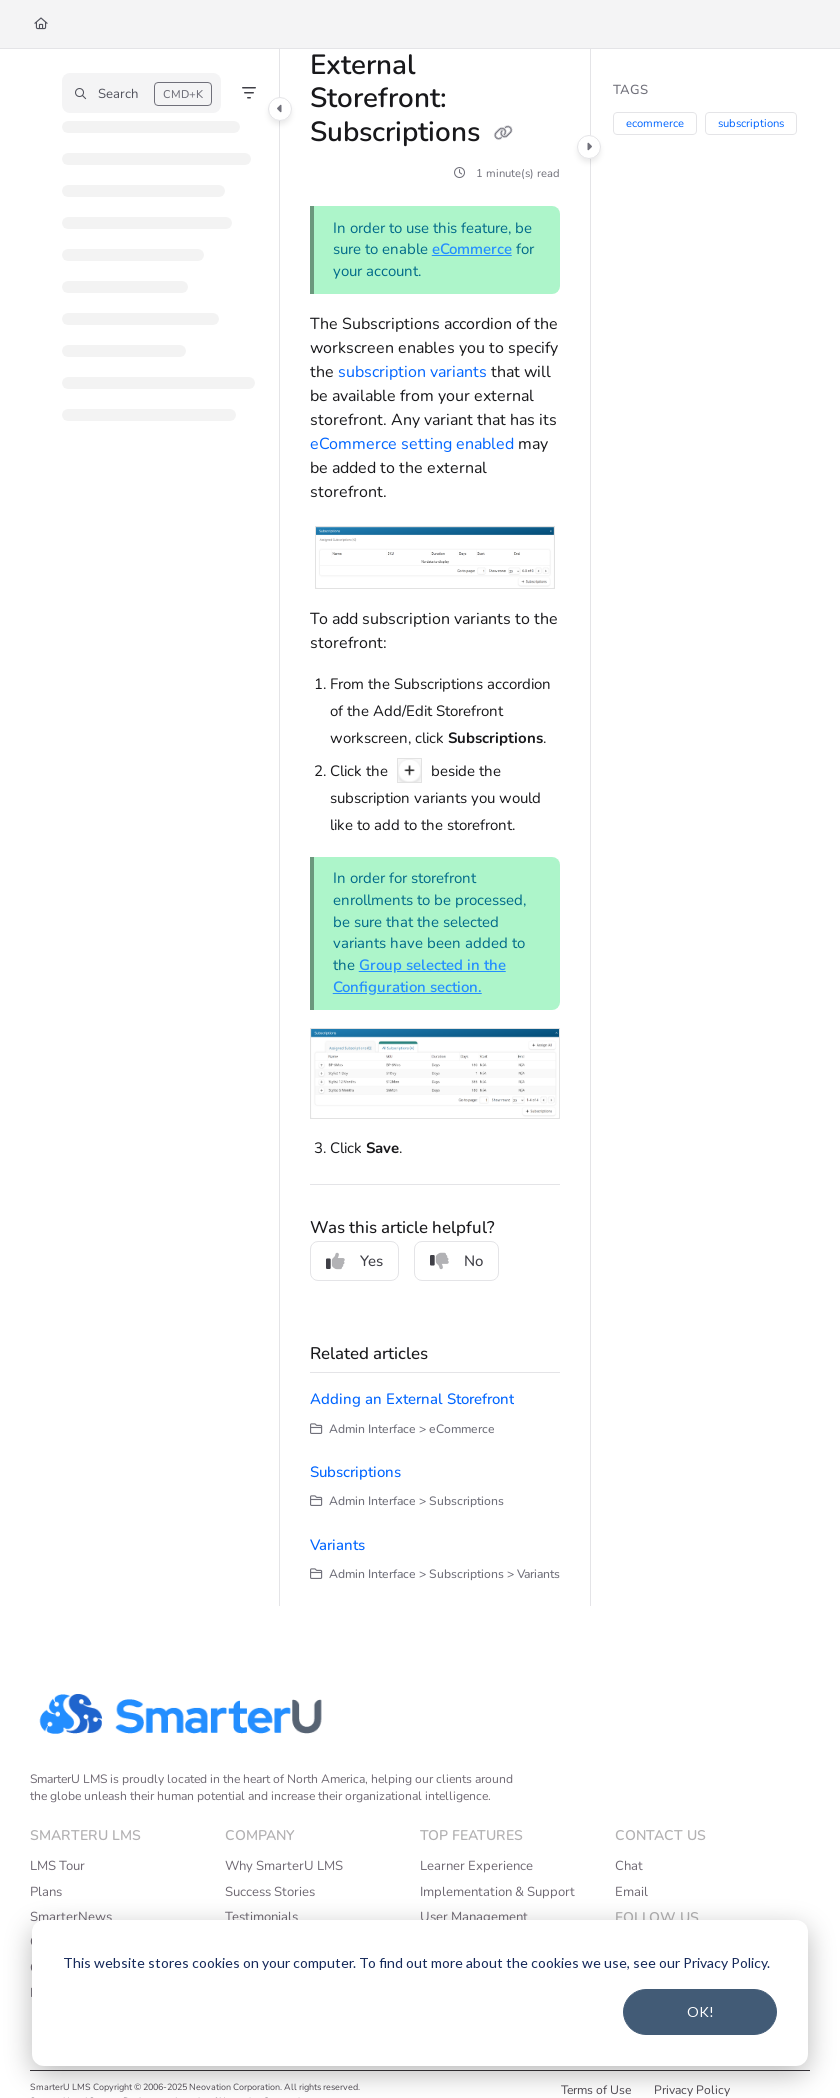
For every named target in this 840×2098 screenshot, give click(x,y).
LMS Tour (57, 1866)
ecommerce (655, 123)
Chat (629, 1866)
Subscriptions (355, 1472)
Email (631, 1892)
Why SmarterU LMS (284, 1866)
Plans (46, 1892)
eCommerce (472, 249)
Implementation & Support (497, 1892)
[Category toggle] (280, 109)
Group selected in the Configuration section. (419, 976)
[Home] (41, 24)
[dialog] (420, 1993)
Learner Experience (476, 1866)
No (456, 1261)
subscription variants (412, 372)
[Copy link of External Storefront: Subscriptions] (503, 134)
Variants (337, 1545)
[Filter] (249, 93)
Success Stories (270, 1892)
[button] (141, 93)
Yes (354, 1261)
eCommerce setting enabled (412, 444)
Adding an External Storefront (412, 1399)
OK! (700, 2011)
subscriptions (751, 123)
